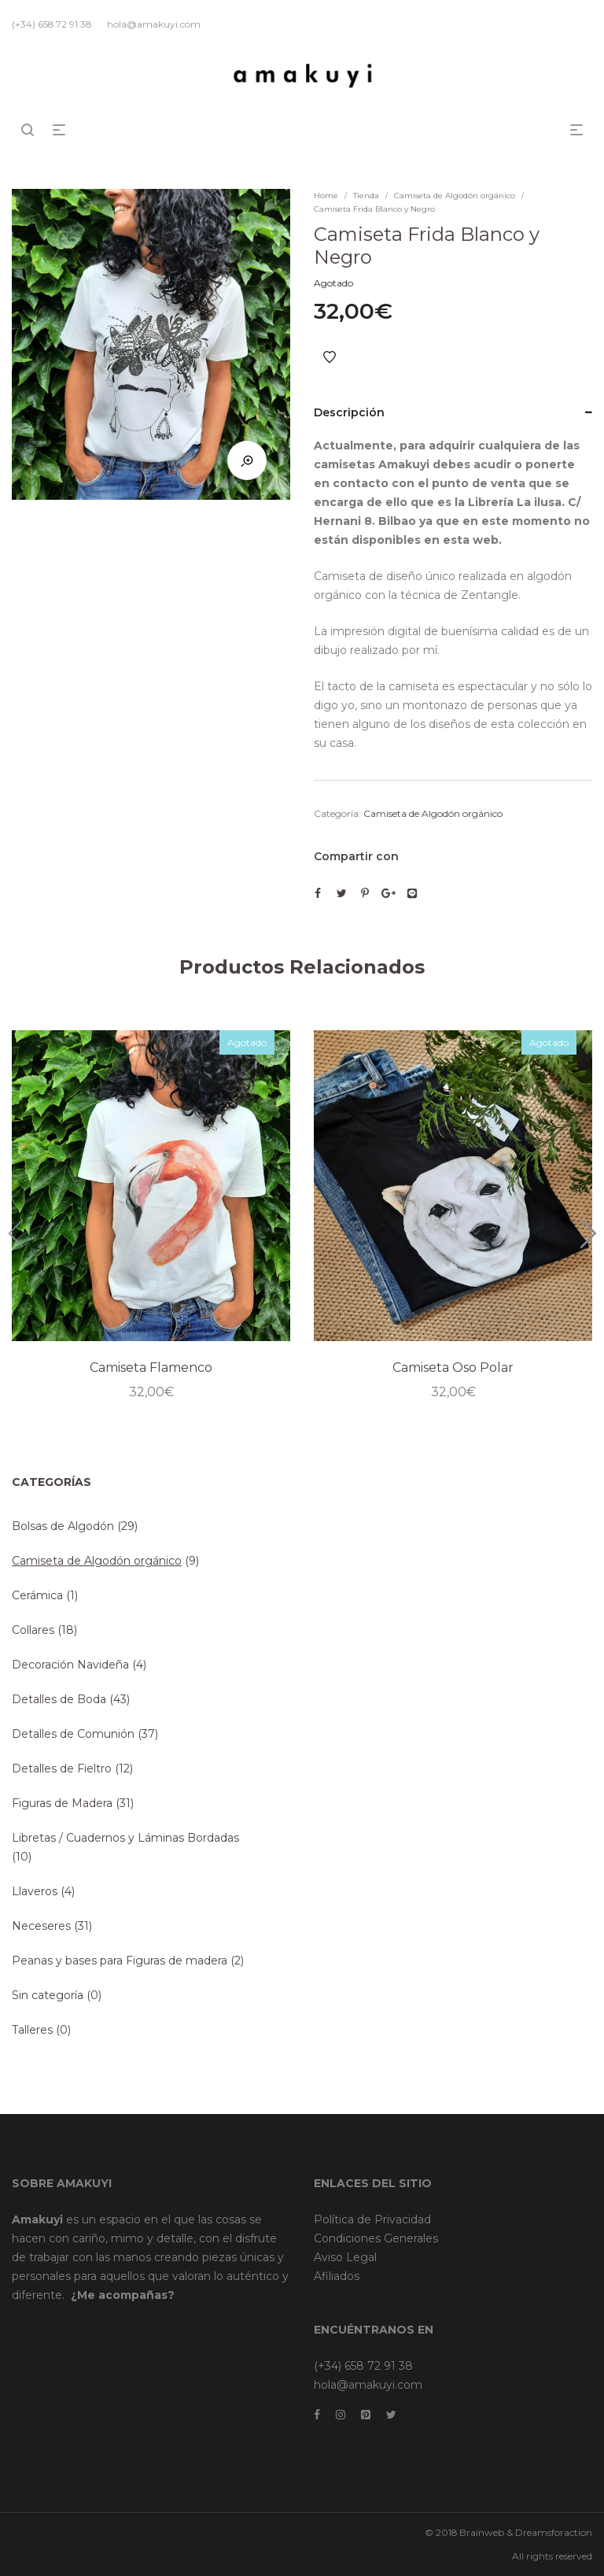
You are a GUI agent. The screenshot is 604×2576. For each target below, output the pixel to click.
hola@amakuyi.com (368, 2385)
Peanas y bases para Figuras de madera (119, 1960)
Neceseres (41, 1926)
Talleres (32, 2030)
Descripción (349, 412)
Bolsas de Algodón (63, 1526)
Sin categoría (47, 1995)
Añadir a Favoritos (329, 357)
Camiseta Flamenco (151, 1367)
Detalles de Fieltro (62, 1768)
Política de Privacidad (372, 2219)
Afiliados (336, 2276)
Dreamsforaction (553, 2532)
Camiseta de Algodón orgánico (454, 195)
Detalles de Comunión (73, 1734)
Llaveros (34, 1891)
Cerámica (37, 1595)
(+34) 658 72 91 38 (363, 2366)
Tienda (366, 195)
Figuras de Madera (62, 1803)
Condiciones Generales (376, 2238)
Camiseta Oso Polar (453, 1367)
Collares (33, 1630)
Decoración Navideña (70, 1665)
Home (326, 195)
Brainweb (481, 2532)
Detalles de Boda (59, 1699)
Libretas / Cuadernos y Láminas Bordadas (125, 1838)
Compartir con (356, 856)
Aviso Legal (345, 2257)
